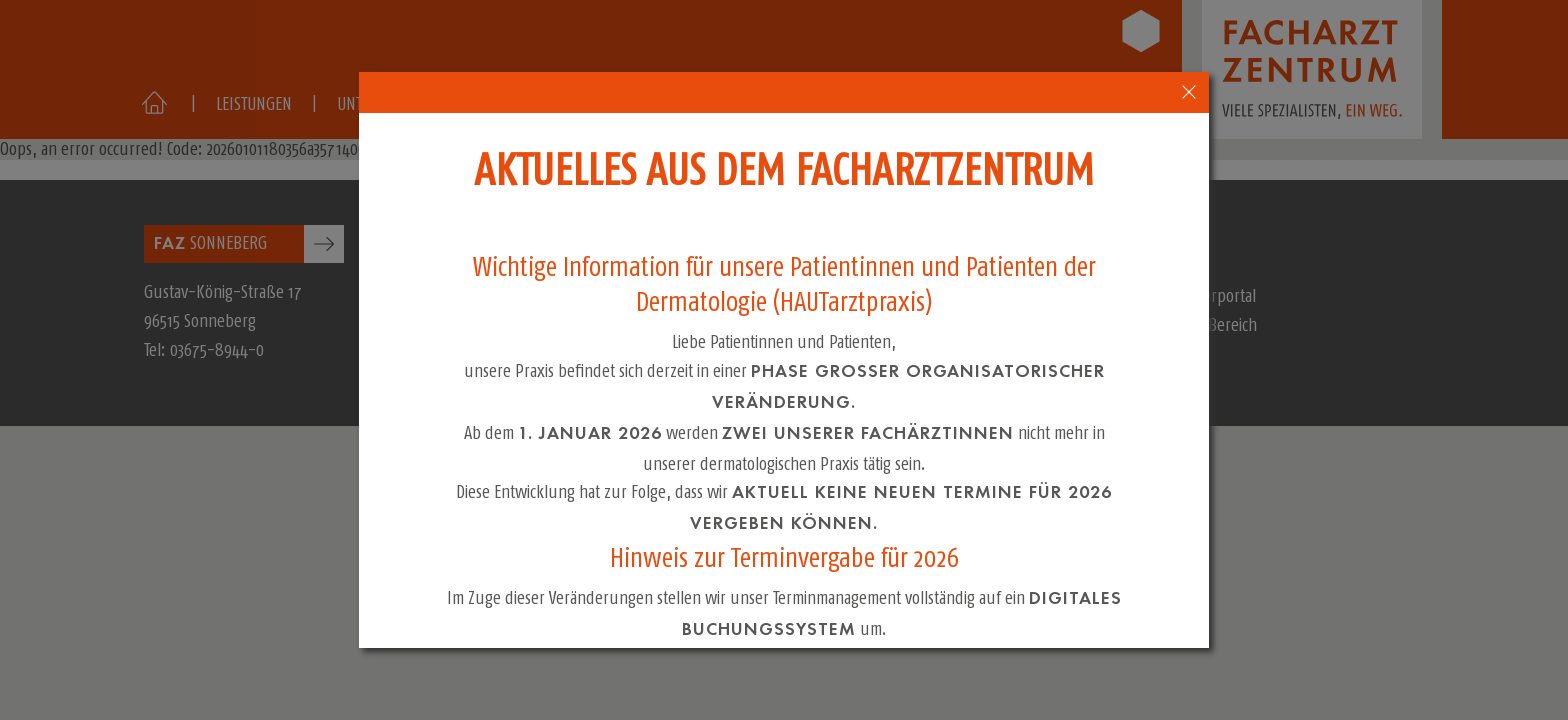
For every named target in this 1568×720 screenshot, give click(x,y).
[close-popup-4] (1189, 92)
